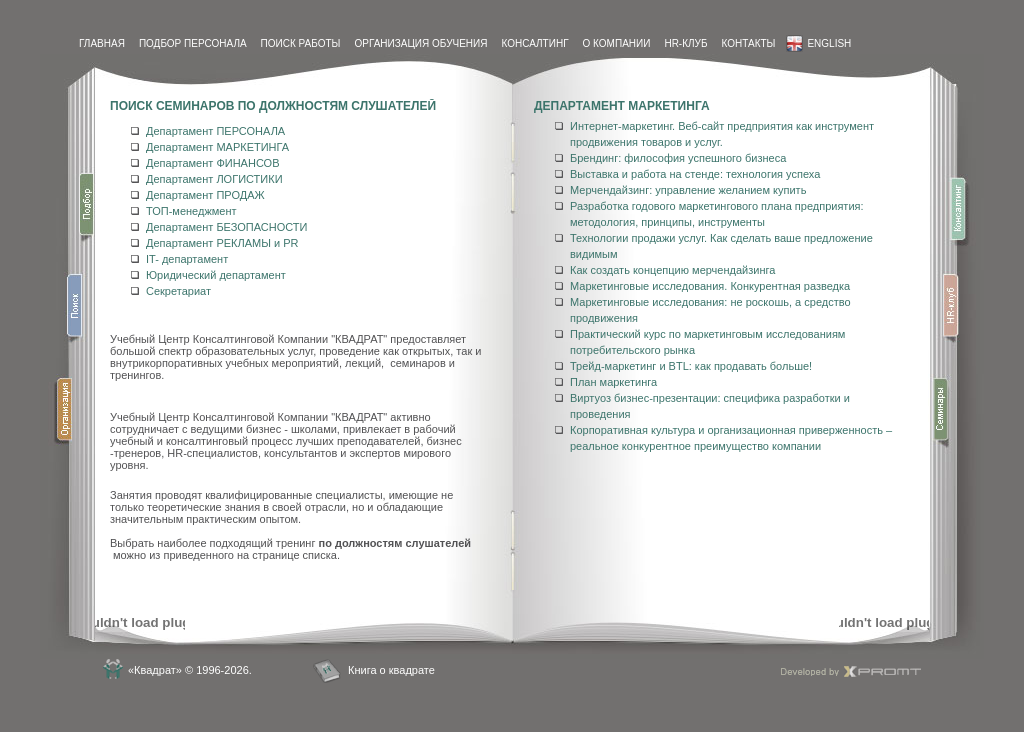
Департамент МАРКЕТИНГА (217, 147)
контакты (748, 43)
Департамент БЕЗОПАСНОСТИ (226, 227)
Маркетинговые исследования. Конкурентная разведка (710, 286)
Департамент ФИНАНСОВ (213, 163)
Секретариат (178, 291)
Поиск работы (301, 43)
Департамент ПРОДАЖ (205, 195)
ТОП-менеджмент (191, 211)
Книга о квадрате (391, 670)
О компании (617, 43)
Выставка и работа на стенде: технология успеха (695, 174)
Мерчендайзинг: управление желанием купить (688, 190)
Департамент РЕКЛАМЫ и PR (222, 243)
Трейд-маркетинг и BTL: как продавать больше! (691, 366)
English (818, 43)
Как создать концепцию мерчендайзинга (672, 270)
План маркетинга (613, 382)
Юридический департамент (216, 275)
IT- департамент (187, 259)
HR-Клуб (685, 43)
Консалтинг (534, 43)
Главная (102, 43)
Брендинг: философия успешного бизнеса (678, 158)
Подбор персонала (193, 43)
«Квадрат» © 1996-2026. (190, 670)
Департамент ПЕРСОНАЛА (215, 131)
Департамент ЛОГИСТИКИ (214, 179)
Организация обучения (420, 43)
